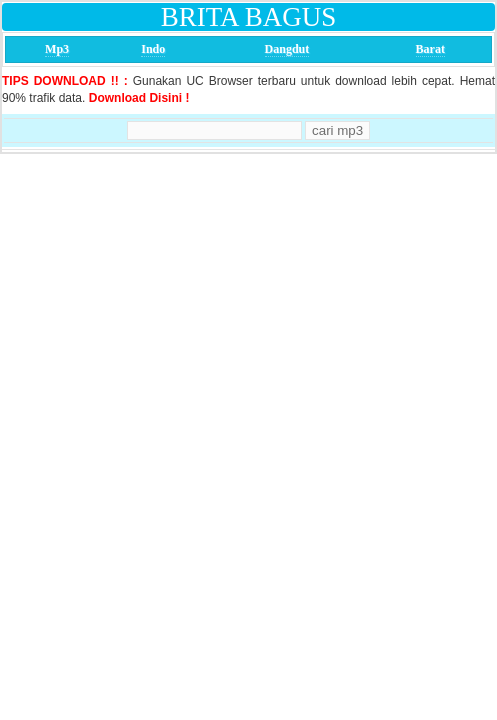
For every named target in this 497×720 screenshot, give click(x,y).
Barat (430, 49)
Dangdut (287, 49)
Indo (153, 49)
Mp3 (57, 49)
